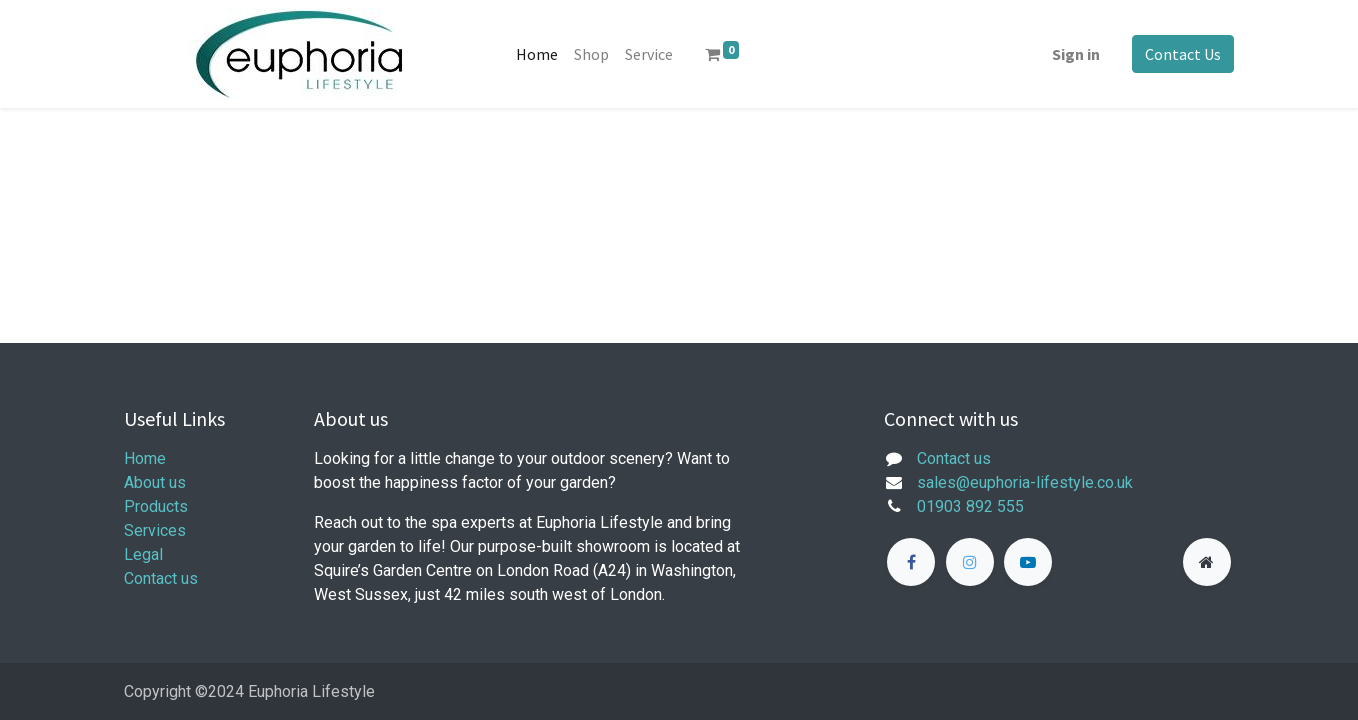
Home (145, 458)
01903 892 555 (970, 506)
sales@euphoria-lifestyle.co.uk (1025, 482)
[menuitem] (537, 54)
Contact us (161, 578)
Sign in (1076, 54)
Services (155, 530)
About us (155, 482)
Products (156, 506)
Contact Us (1183, 54)
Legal (143, 554)
